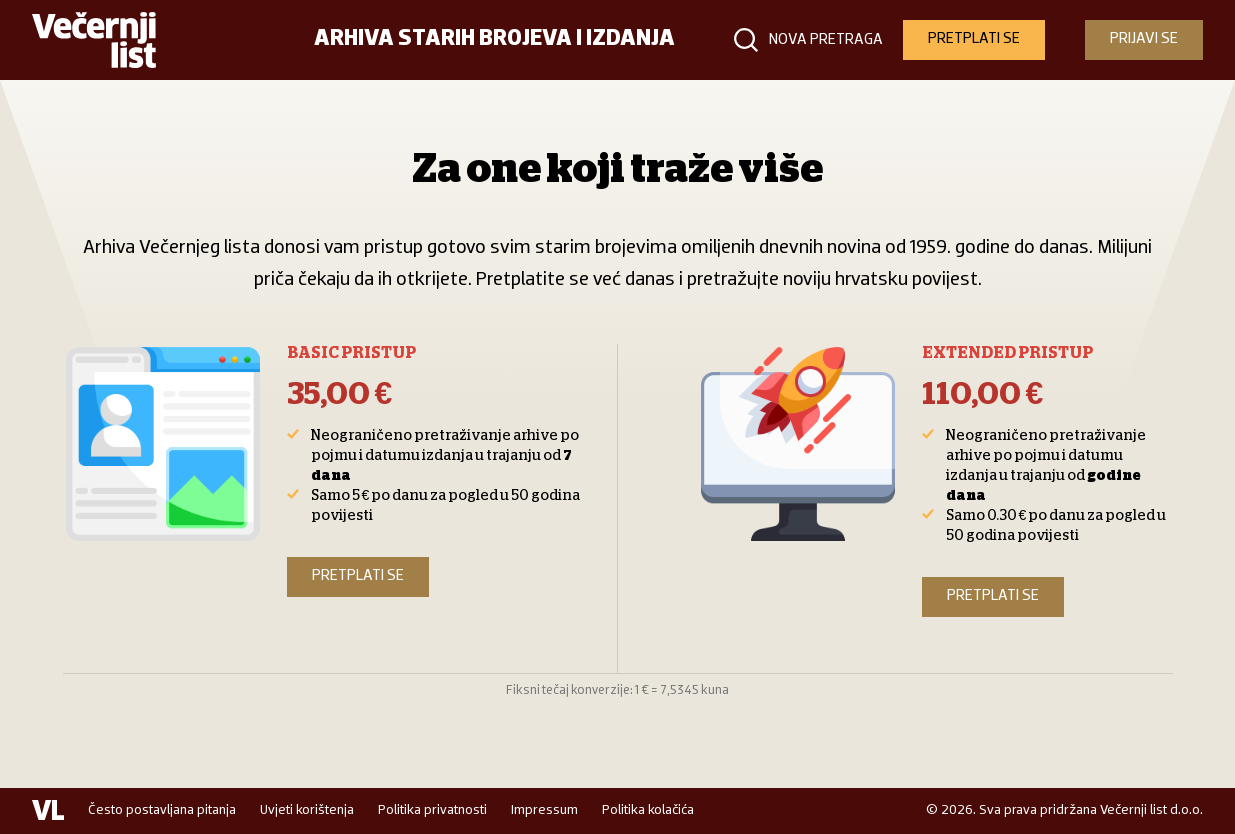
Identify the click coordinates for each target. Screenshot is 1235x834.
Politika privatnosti (432, 810)
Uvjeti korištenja (307, 810)
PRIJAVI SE (1144, 39)
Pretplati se (358, 576)
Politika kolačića (648, 810)
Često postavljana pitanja (162, 810)
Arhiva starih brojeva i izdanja (494, 40)
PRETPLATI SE (974, 39)
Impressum (544, 810)
